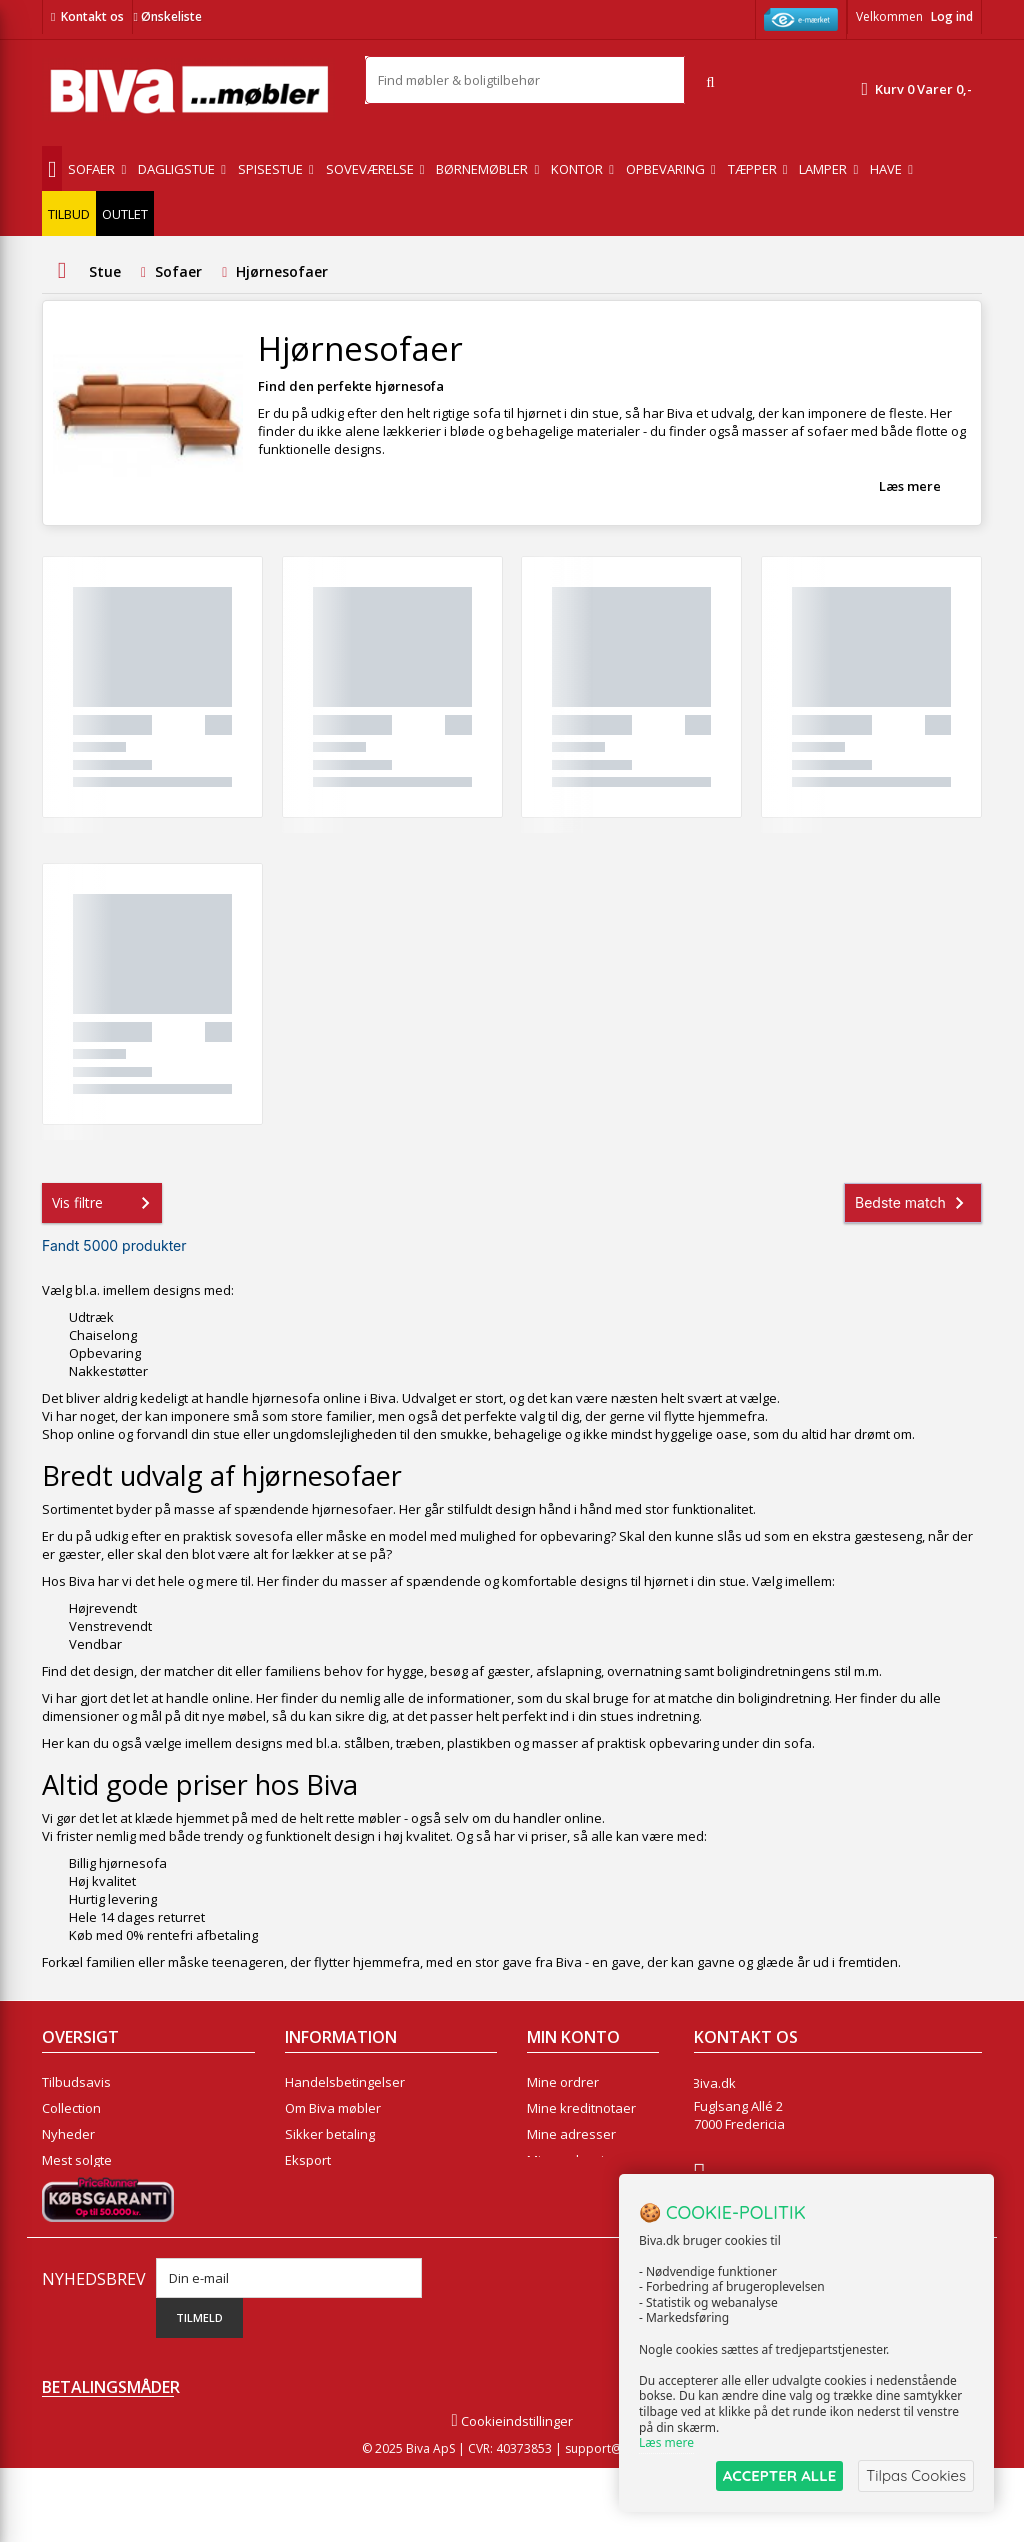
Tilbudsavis (76, 2082)
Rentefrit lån (322, 2186)
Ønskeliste (167, 16)
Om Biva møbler (333, 2108)
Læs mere (910, 486)
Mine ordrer (563, 2082)
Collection (71, 2108)
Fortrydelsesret (331, 2212)
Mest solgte (77, 2160)
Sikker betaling (330, 2134)
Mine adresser (571, 2134)
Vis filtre (105, 1203)
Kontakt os (92, 16)
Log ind (952, 16)
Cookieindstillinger (511, 2495)
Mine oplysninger (579, 2160)
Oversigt (67, 2212)
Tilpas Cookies (916, 2475)
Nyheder (68, 2134)
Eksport (308, 2160)
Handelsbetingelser (345, 2082)
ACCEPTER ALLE (779, 2475)
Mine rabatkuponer (586, 2186)
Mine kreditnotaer (581, 2108)
